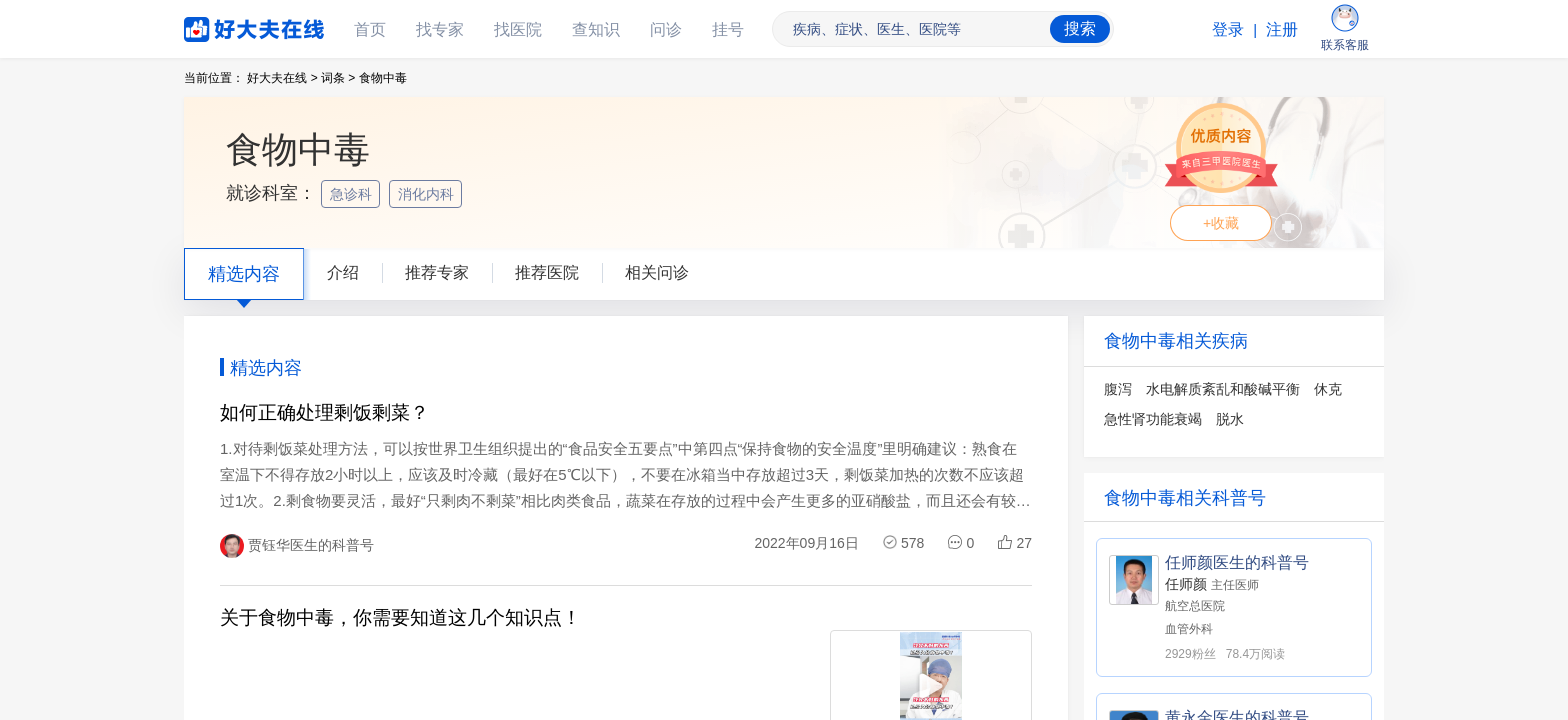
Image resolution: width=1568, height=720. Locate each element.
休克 (1328, 389)
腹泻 (1118, 389)
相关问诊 (657, 272)
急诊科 (353, 194)
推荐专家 (437, 272)
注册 (1282, 29)
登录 (1228, 29)
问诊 (666, 29)
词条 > (338, 78)
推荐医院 (547, 272)
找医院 (518, 29)
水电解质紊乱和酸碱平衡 (1223, 389)
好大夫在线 (224, 25)
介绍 (343, 272)
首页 (370, 29)
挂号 (728, 29)
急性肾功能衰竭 (1153, 419)
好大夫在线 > (282, 78)
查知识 (596, 29)
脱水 (1230, 419)
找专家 (440, 29)
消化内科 (428, 194)
